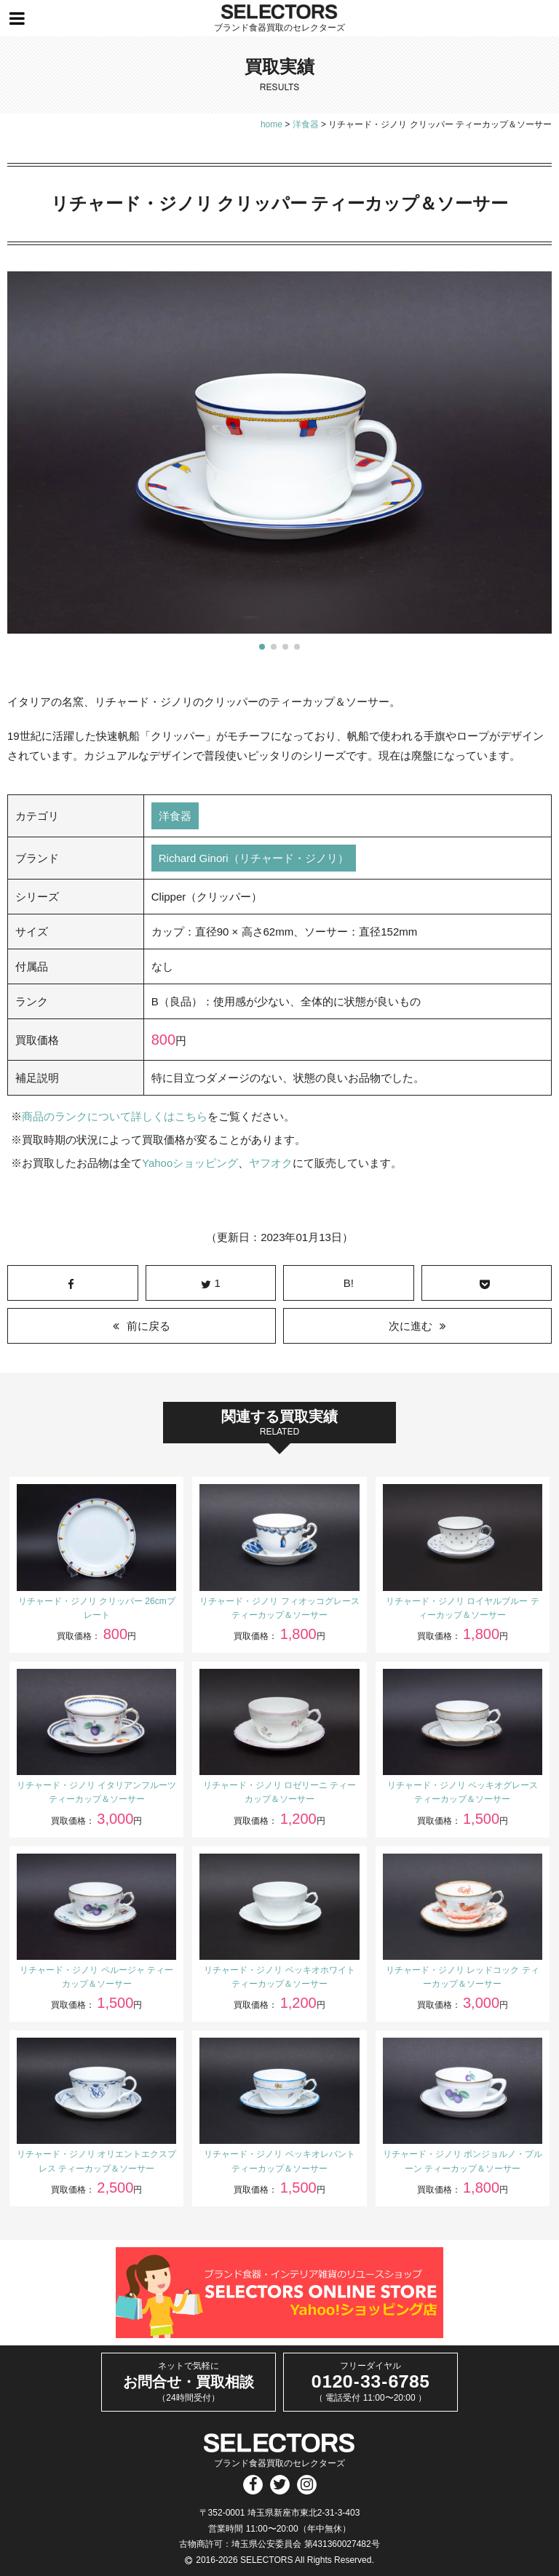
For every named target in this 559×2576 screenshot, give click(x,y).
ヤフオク (271, 1163)
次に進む (410, 1326)
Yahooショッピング (190, 1163)
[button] (262, 647)
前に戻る (148, 1326)
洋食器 (175, 816)
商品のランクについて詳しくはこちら (114, 1116)
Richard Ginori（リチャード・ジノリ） (254, 858)
